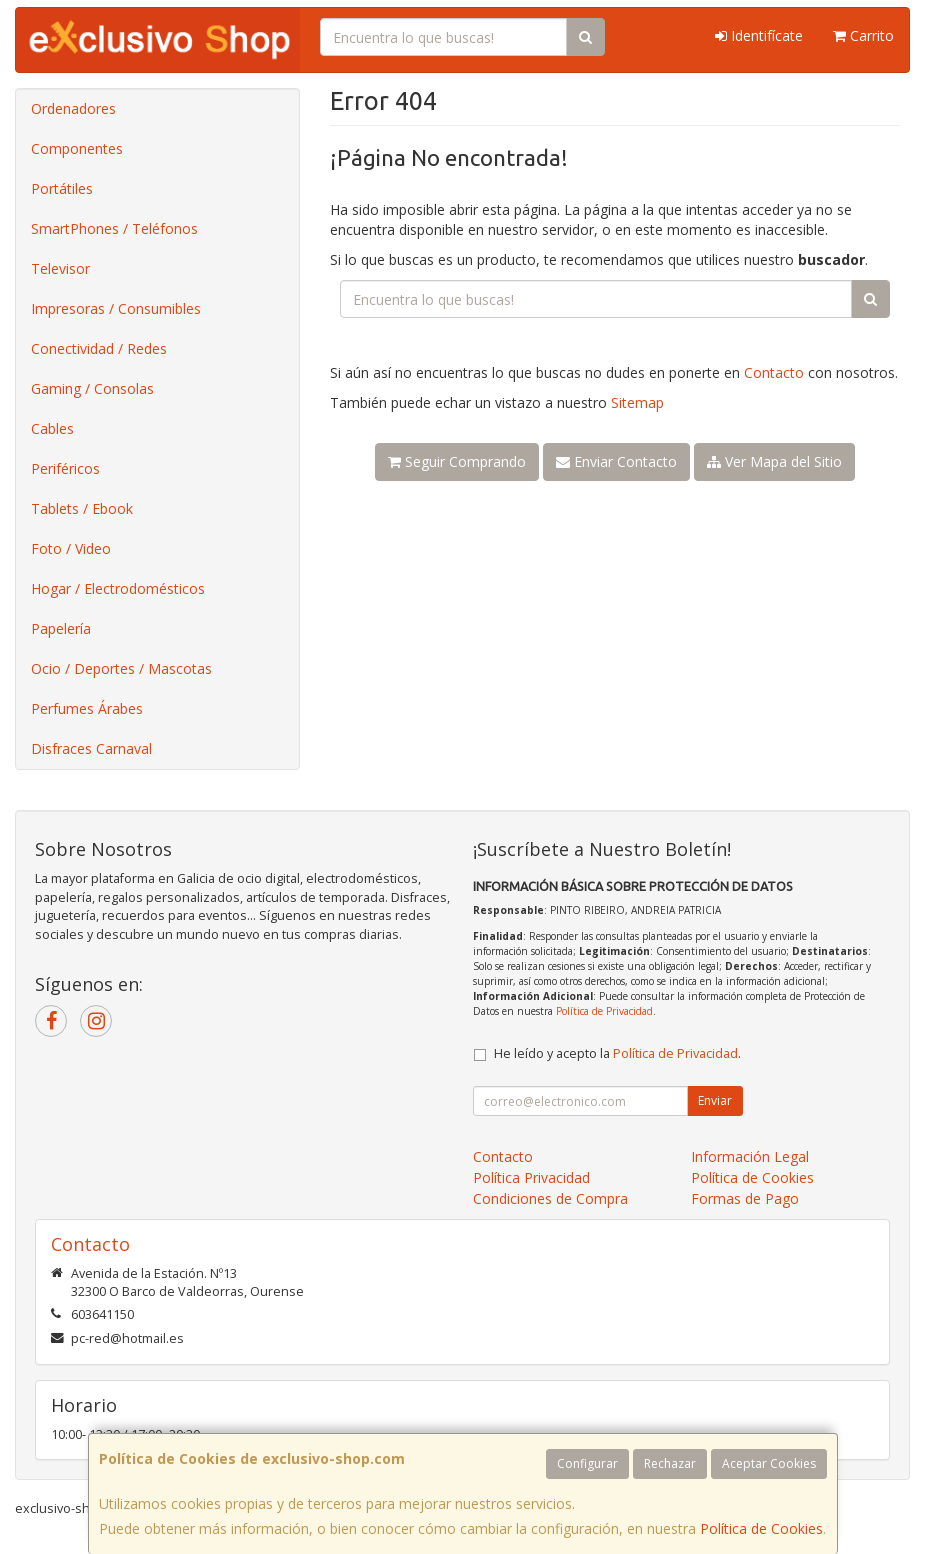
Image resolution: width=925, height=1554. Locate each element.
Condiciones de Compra (550, 1198)
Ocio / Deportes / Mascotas (121, 668)
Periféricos (65, 468)
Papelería (61, 628)
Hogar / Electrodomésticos (118, 588)
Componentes (77, 148)
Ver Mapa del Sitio (774, 461)
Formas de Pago (745, 1198)
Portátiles (62, 188)
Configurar (587, 1463)
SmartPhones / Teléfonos (114, 228)
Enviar (715, 1100)
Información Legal (750, 1156)
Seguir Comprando (457, 461)
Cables (52, 428)
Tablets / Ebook (82, 508)
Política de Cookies (761, 1528)
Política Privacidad (531, 1177)
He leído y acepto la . (617, 1053)
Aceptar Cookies (769, 1463)
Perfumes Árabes (87, 708)
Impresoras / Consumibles (116, 308)
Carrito (863, 35)
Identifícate (759, 35)
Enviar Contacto (616, 461)
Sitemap (637, 402)
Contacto (774, 372)
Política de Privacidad (604, 1011)
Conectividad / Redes (99, 348)
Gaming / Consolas (92, 388)
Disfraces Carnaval (91, 748)
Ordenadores (73, 108)
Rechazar (670, 1463)
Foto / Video (71, 548)
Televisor (60, 268)
